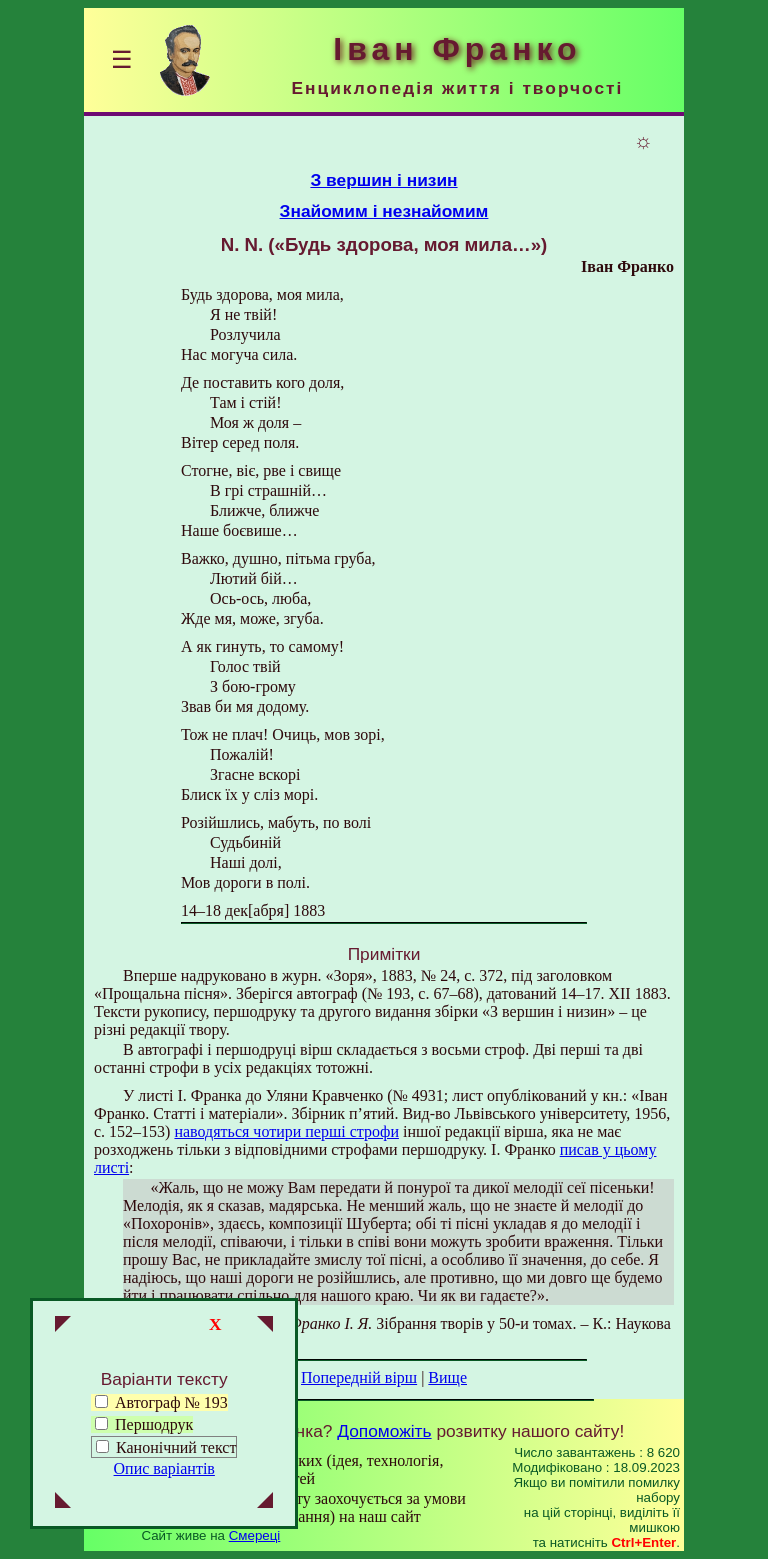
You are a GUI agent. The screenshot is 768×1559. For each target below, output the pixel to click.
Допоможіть (384, 1431)
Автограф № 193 (161, 1402)
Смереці (255, 1535)
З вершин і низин (383, 180)
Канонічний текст (176, 1447)
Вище (447, 1377)
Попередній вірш (359, 1377)
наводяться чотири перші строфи (286, 1131)
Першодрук (144, 1424)
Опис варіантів (164, 1468)
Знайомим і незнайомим (384, 211)
